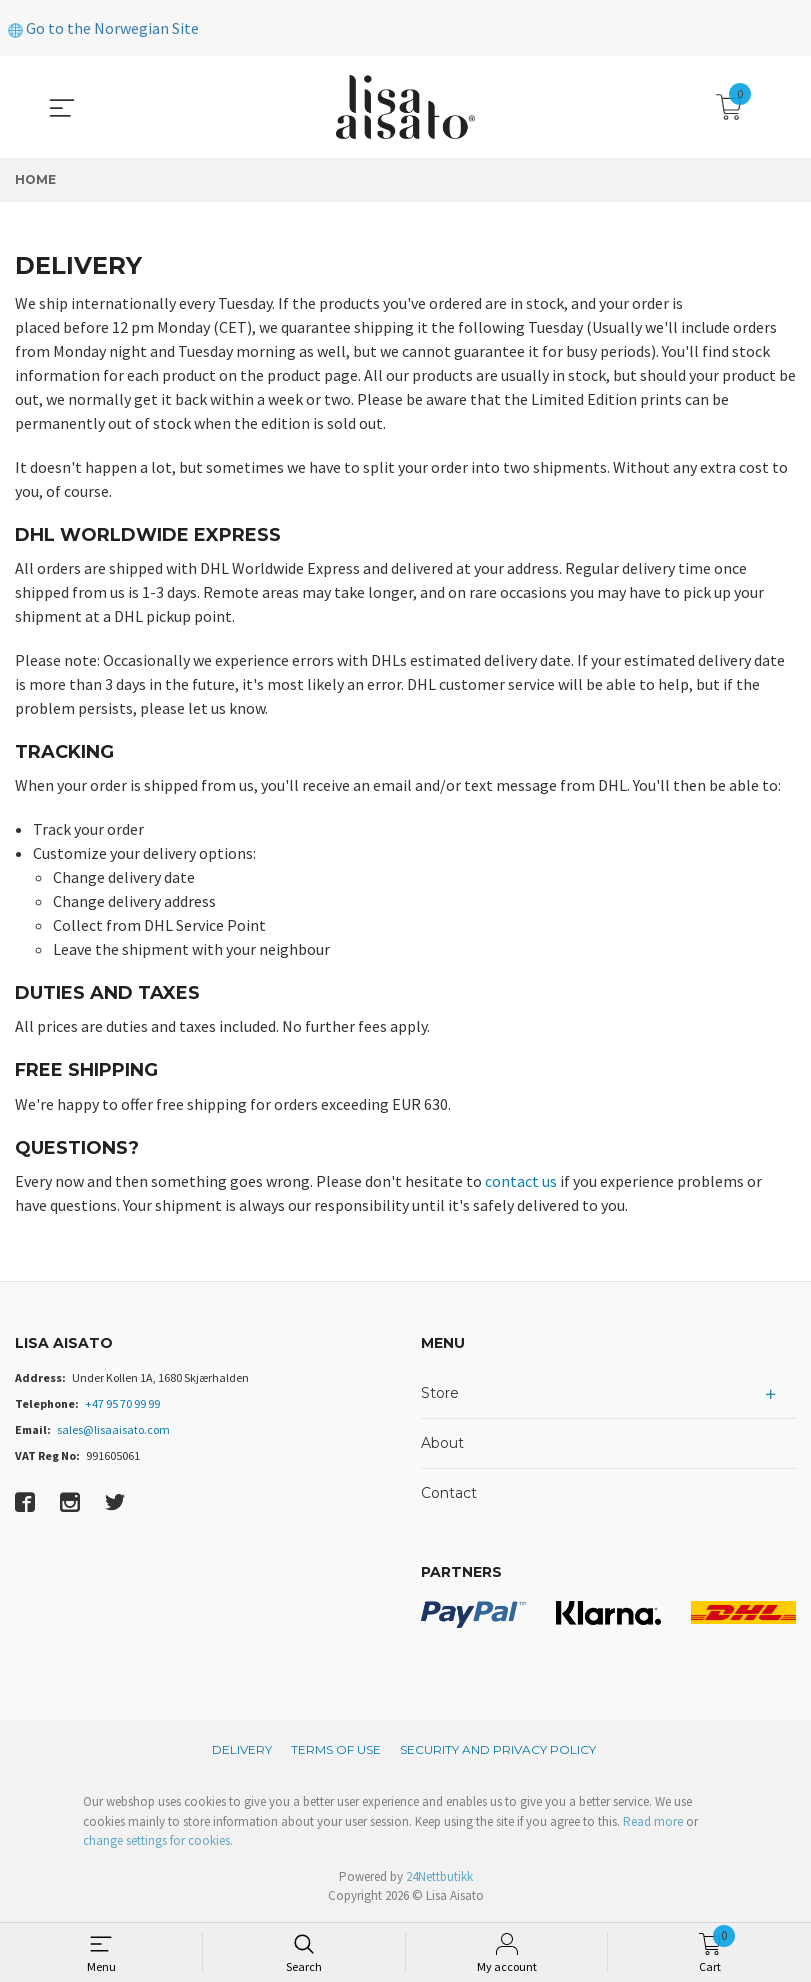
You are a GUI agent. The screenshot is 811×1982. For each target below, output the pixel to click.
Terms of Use (336, 1749)
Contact (449, 1493)
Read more (653, 1821)
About (442, 1443)
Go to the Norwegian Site (103, 28)
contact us (521, 1181)
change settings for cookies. (158, 1840)
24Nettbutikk (439, 1876)
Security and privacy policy (498, 1749)
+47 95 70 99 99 (122, 1403)
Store (440, 1393)
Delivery (242, 1749)
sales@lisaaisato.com (113, 1429)
